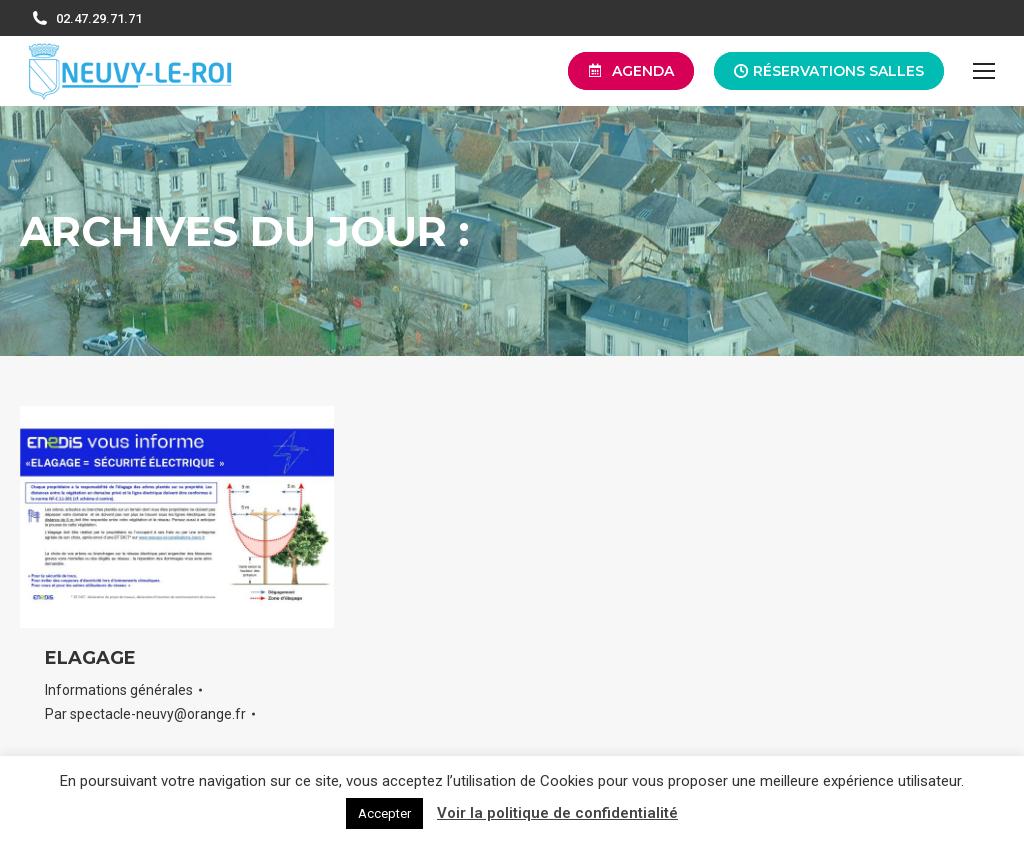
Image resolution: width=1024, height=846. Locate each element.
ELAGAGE (90, 658)
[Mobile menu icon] (984, 71)
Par (145, 714)
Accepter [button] (384, 813)
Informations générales (119, 690)
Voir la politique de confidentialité (557, 813)
